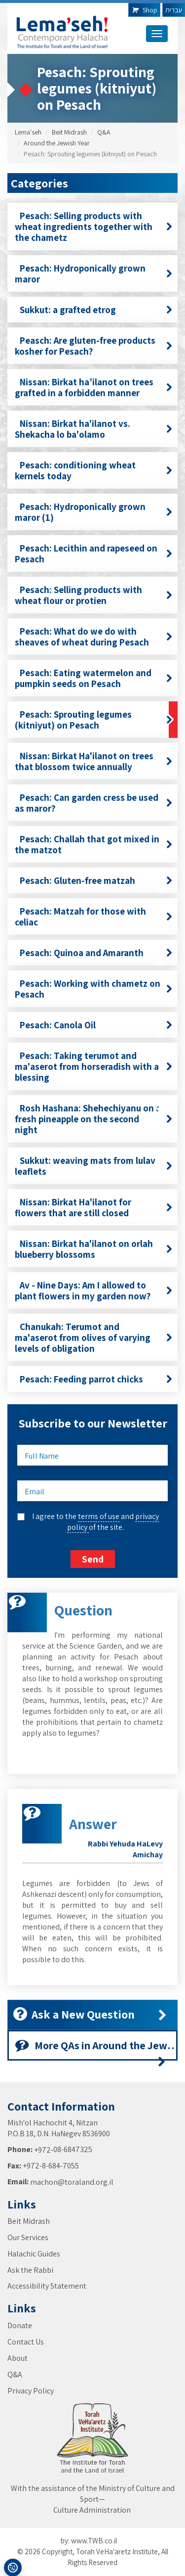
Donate (19, 2325)
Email (34, 1491)
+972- (43, 2150)
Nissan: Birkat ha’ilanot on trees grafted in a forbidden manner (94, 387)
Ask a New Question (90, 2014)
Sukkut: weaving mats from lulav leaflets (94, 1165)
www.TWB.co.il (94, 2540)
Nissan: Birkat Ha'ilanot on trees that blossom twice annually (94, 761)
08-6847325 (72, 2149)
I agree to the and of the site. (95, 1522)
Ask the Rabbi (30, 2270)
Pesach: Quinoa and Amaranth (94, 953)
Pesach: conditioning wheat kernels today (94, 470)
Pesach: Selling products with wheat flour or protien (94, 595)
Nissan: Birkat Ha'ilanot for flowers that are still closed (94, 1207)
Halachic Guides (33, 2254)
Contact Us (25, 2342)
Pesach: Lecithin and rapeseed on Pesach (94, 553)
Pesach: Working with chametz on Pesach (94, 988)
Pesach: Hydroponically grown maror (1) (94, 512)
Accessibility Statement (46, 2286)
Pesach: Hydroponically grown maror (94, 273)
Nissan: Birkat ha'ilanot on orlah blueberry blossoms (94, 1249)
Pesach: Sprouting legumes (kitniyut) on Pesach (94, 719)
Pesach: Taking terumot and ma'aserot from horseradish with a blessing (94, 1066)
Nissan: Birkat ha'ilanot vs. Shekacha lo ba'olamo (94, 428)
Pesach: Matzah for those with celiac (94, 916)
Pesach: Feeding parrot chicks (94, 1379)
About (17, 2358)
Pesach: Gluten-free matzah (94, 880)
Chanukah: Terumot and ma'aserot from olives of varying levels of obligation (94, 1337)
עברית (173, 9)
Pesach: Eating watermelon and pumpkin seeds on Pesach (94, 678)
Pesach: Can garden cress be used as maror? (94, 802)
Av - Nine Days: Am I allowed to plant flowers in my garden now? (94, 1290)
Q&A (104, 132)
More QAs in (96, 2049)
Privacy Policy (30, 2391)
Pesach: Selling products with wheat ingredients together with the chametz (94, 226)
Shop (144, 9)
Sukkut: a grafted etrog (94, 310)
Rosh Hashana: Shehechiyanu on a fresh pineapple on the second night (94, 1119)
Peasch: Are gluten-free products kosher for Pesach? (94, 345)
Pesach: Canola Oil (94, 1025)
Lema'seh (28, 132)
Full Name (42, 1456)
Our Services (27, 2237)
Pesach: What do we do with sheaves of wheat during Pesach (94, 636)
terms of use (98, 1516)
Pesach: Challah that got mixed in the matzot (94, 844)
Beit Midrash (69, 132)
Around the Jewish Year (57, 142)
